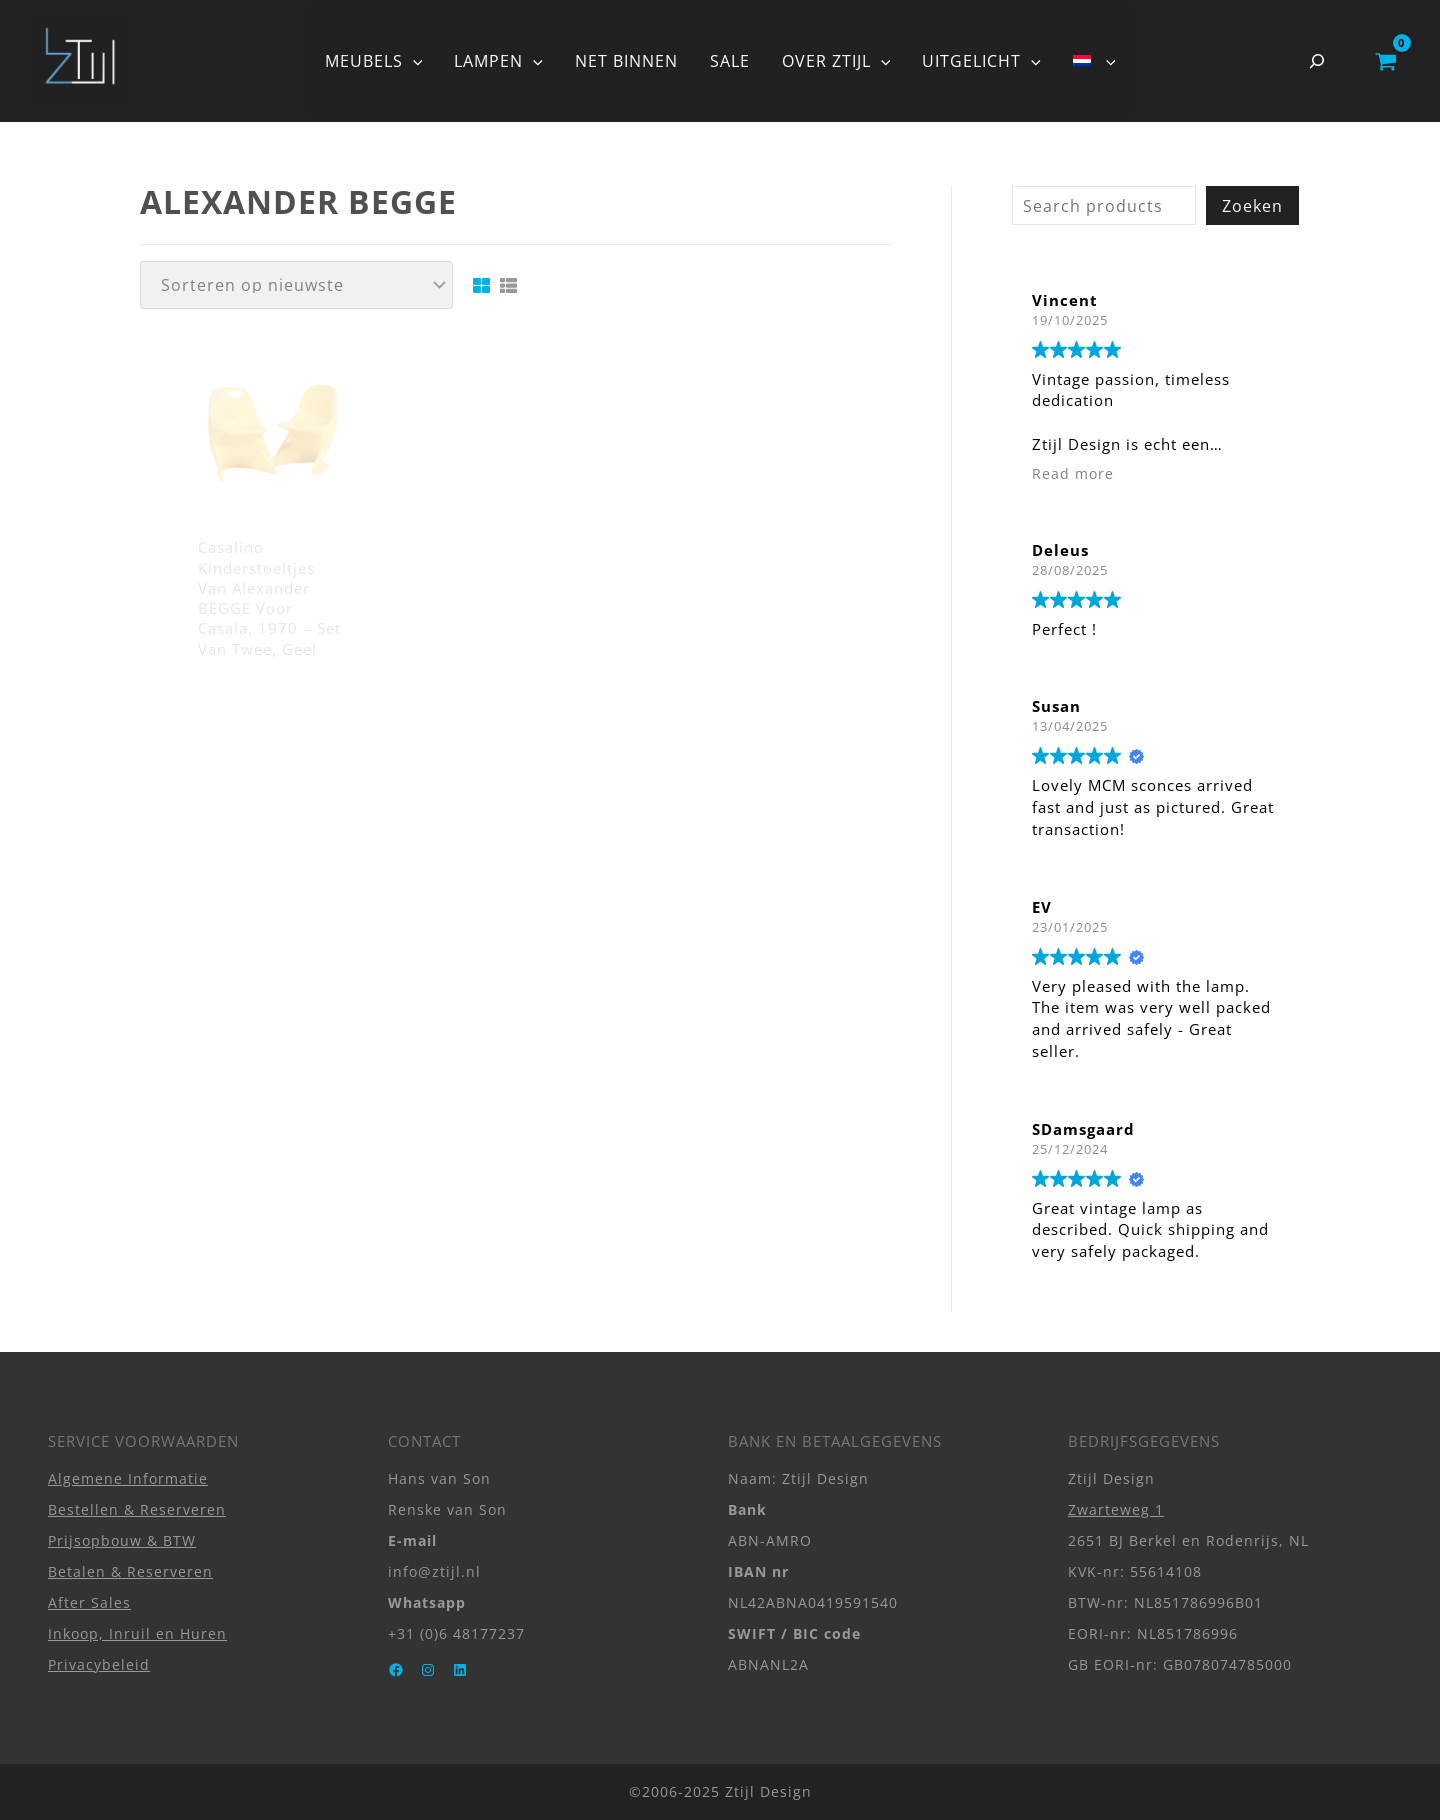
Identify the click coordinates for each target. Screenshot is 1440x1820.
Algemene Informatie (128, 1478)
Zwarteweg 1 (1116, 1509)
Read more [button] (1073, 474)
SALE (730, 61)
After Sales (89, 1602)
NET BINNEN (626, 61)
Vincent (1065, 300)
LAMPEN (498, 61)
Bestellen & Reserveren (137, 1509)
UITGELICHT (981, 61)
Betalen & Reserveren (130, 1571)
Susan (1056, 706)
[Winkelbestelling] (296, 285)
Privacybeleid (99, 1664)
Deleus (1060, 550)
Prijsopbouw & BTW (122, 1540)
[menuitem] (1094, 61)
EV (1042, 907)
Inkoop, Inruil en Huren (137, 1633)
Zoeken (1252, 206)
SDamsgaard (1083, 1129)
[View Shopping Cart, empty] (1385, 61)
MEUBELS (374, 61)
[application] (413, 61)
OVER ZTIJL (836, 61)
